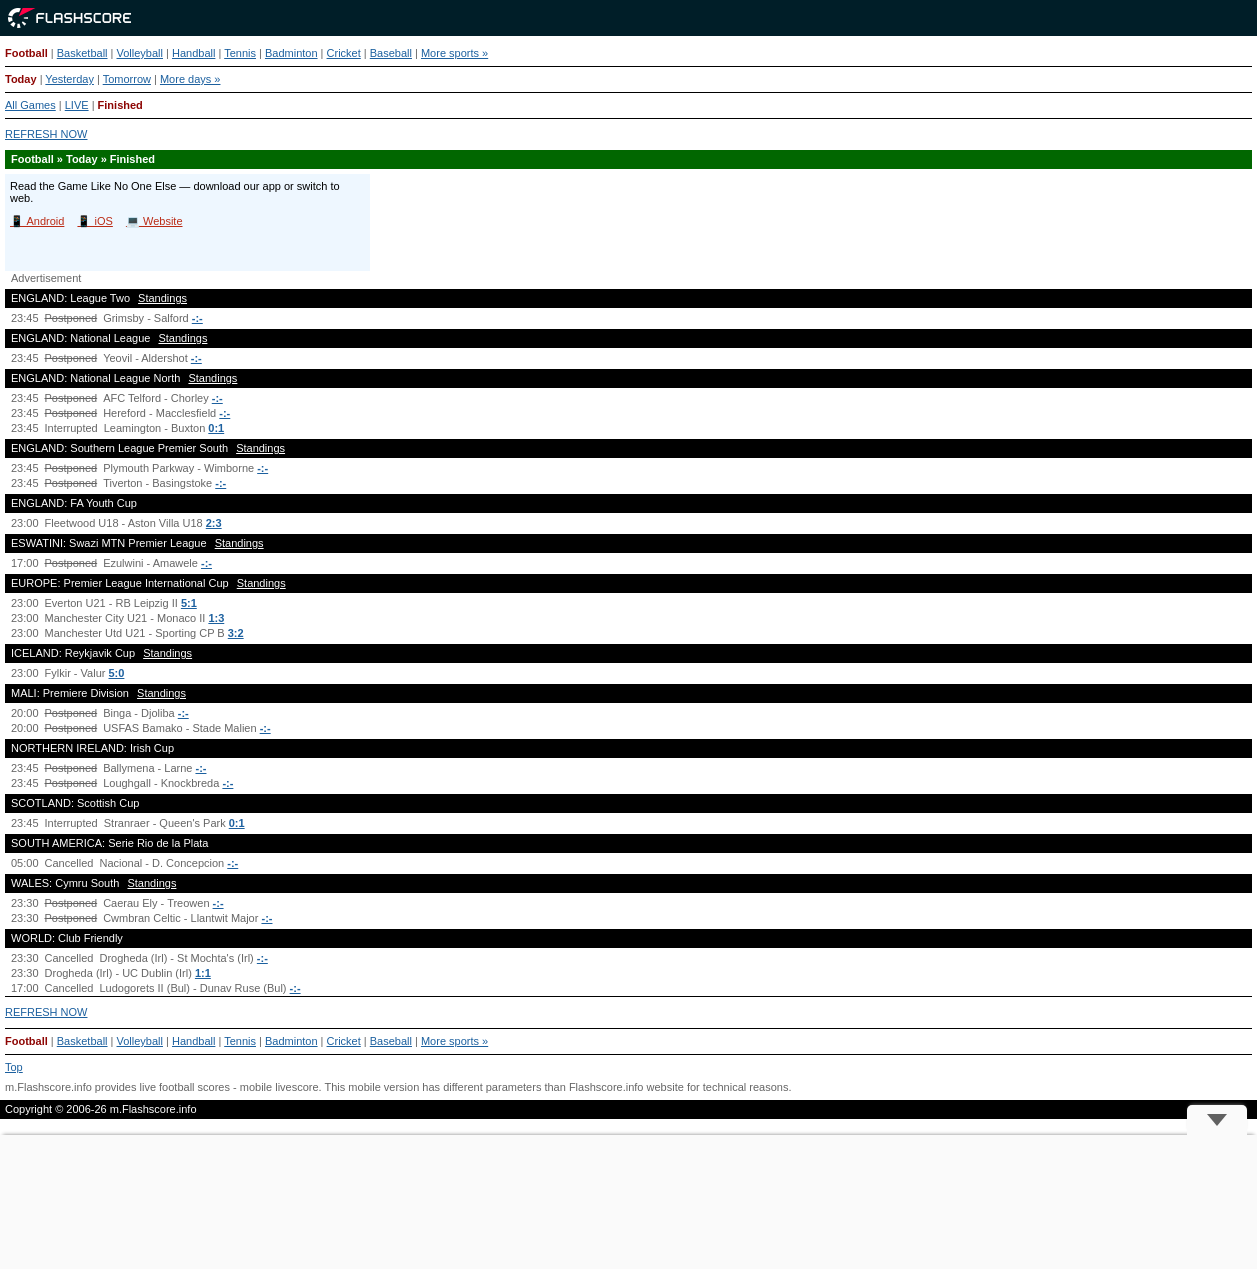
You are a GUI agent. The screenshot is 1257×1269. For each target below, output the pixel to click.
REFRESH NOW (46, 134)
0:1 (216, 428)
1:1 (203, 973)
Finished (120, 105)
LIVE (77, 105)
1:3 (216, 618)
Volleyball (140, 53)
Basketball (82, 53)
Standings (162, 298)
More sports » (454, 53)
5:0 (117, 673)
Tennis (240, 53)
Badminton (291, 53)
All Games (30, 105)
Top (14, 1067)
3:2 (236, 633)
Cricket (344, 53)
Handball (193, 53)
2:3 (214, 523)
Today (21, 79)
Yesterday (69, 79)
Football (26, 53)
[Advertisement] (629, 1202)
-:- (197, 318)
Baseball (391, 53)
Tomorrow (127, 79)
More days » (190, 79)
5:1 (189, 603)
